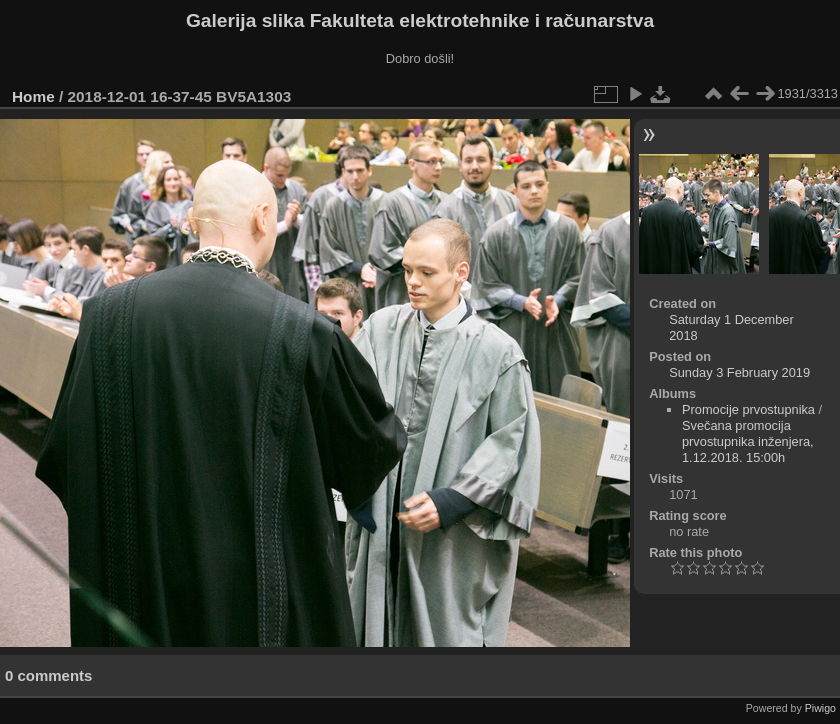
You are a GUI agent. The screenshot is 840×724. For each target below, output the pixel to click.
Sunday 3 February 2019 (739, 372)
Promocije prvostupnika (748, 409)
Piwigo (820, 708)
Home (33, 96)
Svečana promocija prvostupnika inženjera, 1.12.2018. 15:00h (748, 441)
